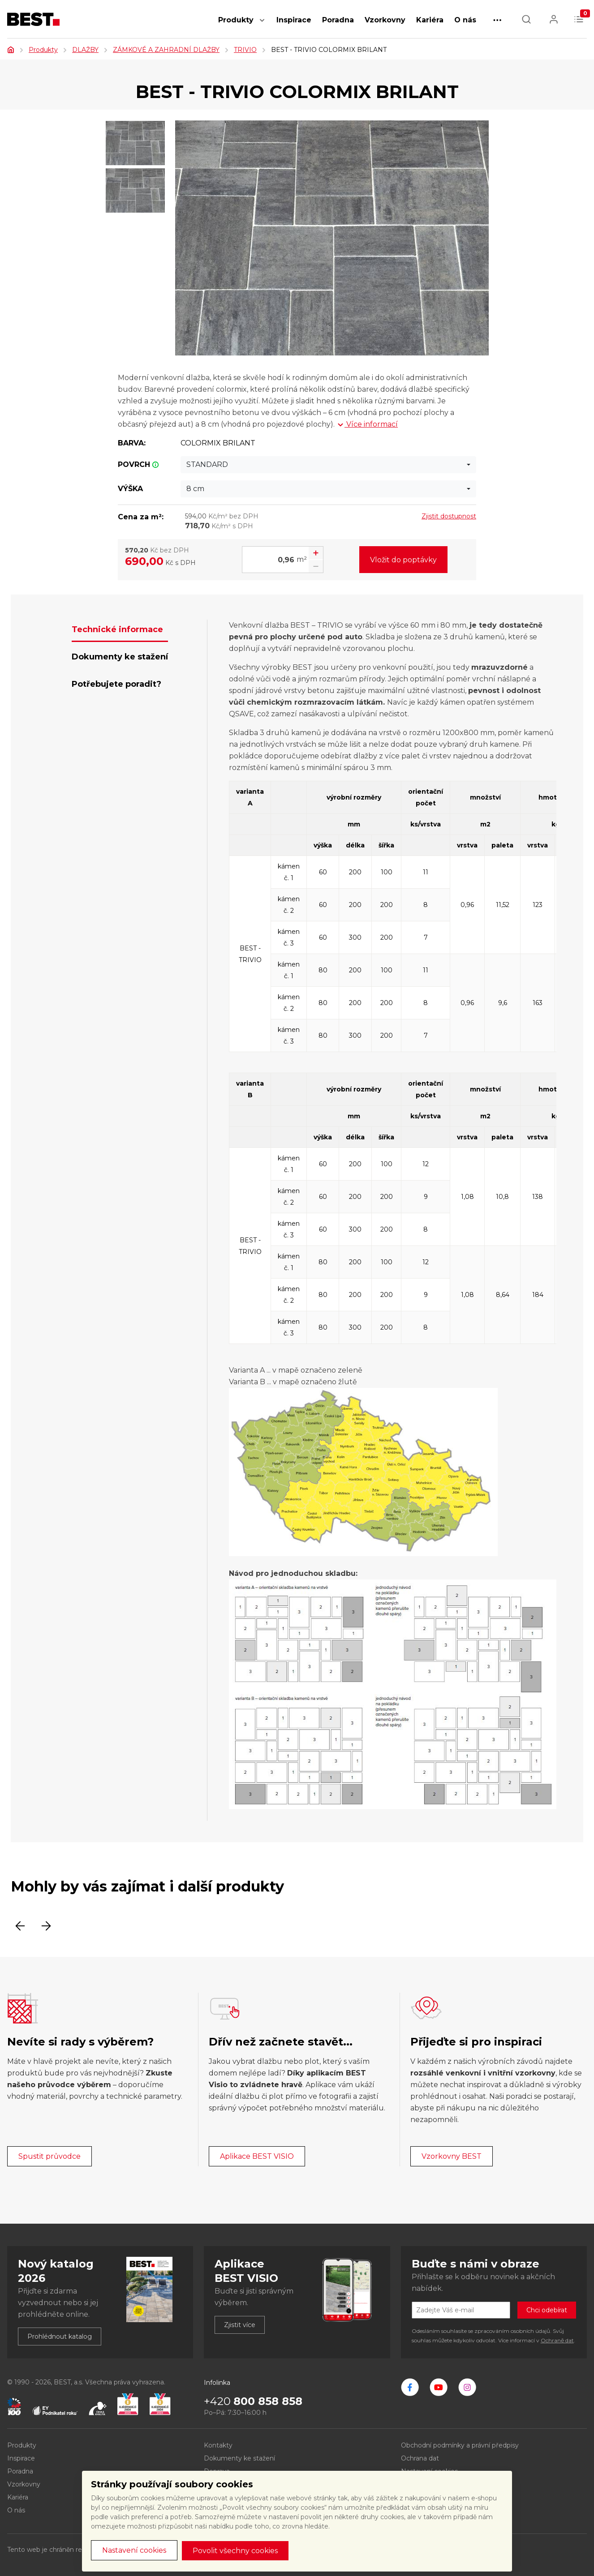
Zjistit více (239, 2325)
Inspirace (293, 20)
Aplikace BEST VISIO (257, 2156)
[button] (262, 25)
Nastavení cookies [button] (134, 2550)
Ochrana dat (420, 2458)
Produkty (236, 20)
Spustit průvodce (49, 2156)
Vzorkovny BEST (452, 2156)
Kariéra (429, 20)
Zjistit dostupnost (449, 516)
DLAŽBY (85, 50)
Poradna (338, 20)
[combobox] (328, 464)
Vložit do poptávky (403, 560)
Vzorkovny (385, 20)
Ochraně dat (557, 2340)
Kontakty (218, 2445)
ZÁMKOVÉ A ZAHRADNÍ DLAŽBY (166, 50)
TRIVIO (245, 50)
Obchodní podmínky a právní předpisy (460, 2445)
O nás (465, 20)
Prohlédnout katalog (59, 2336)
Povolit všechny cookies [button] (235, 2550)
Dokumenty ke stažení (239, 2458)
